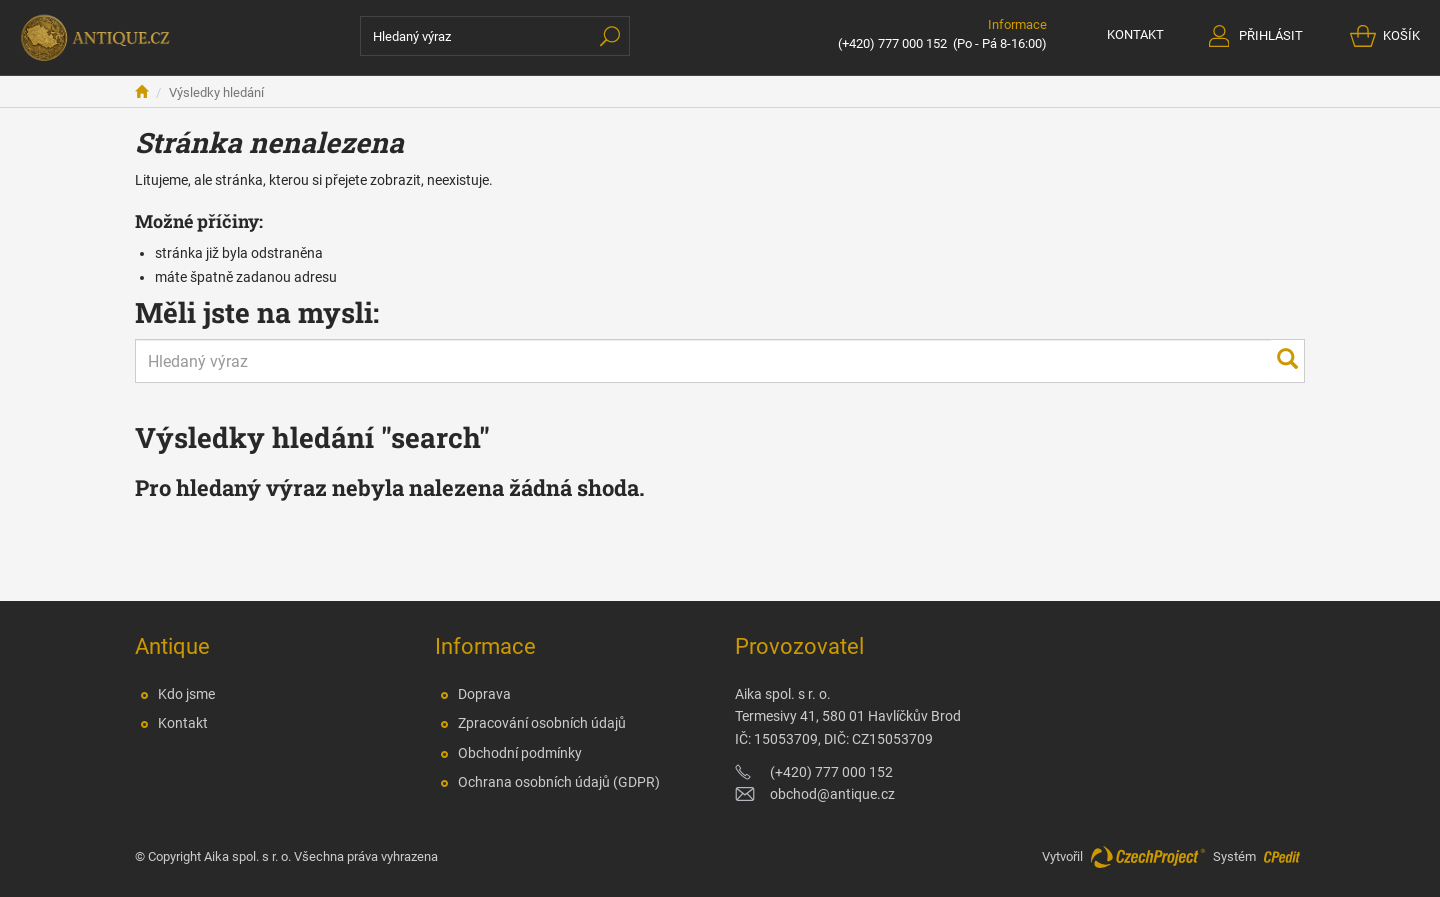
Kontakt (183, 723)
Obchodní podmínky (520, 753)
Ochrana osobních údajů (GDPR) (559, 782)
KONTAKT (1135, 34)
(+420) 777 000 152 (892, 43)
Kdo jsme (186, 694)
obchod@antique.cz (832, 794)
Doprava (484, 694)
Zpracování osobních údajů (542, 723)
